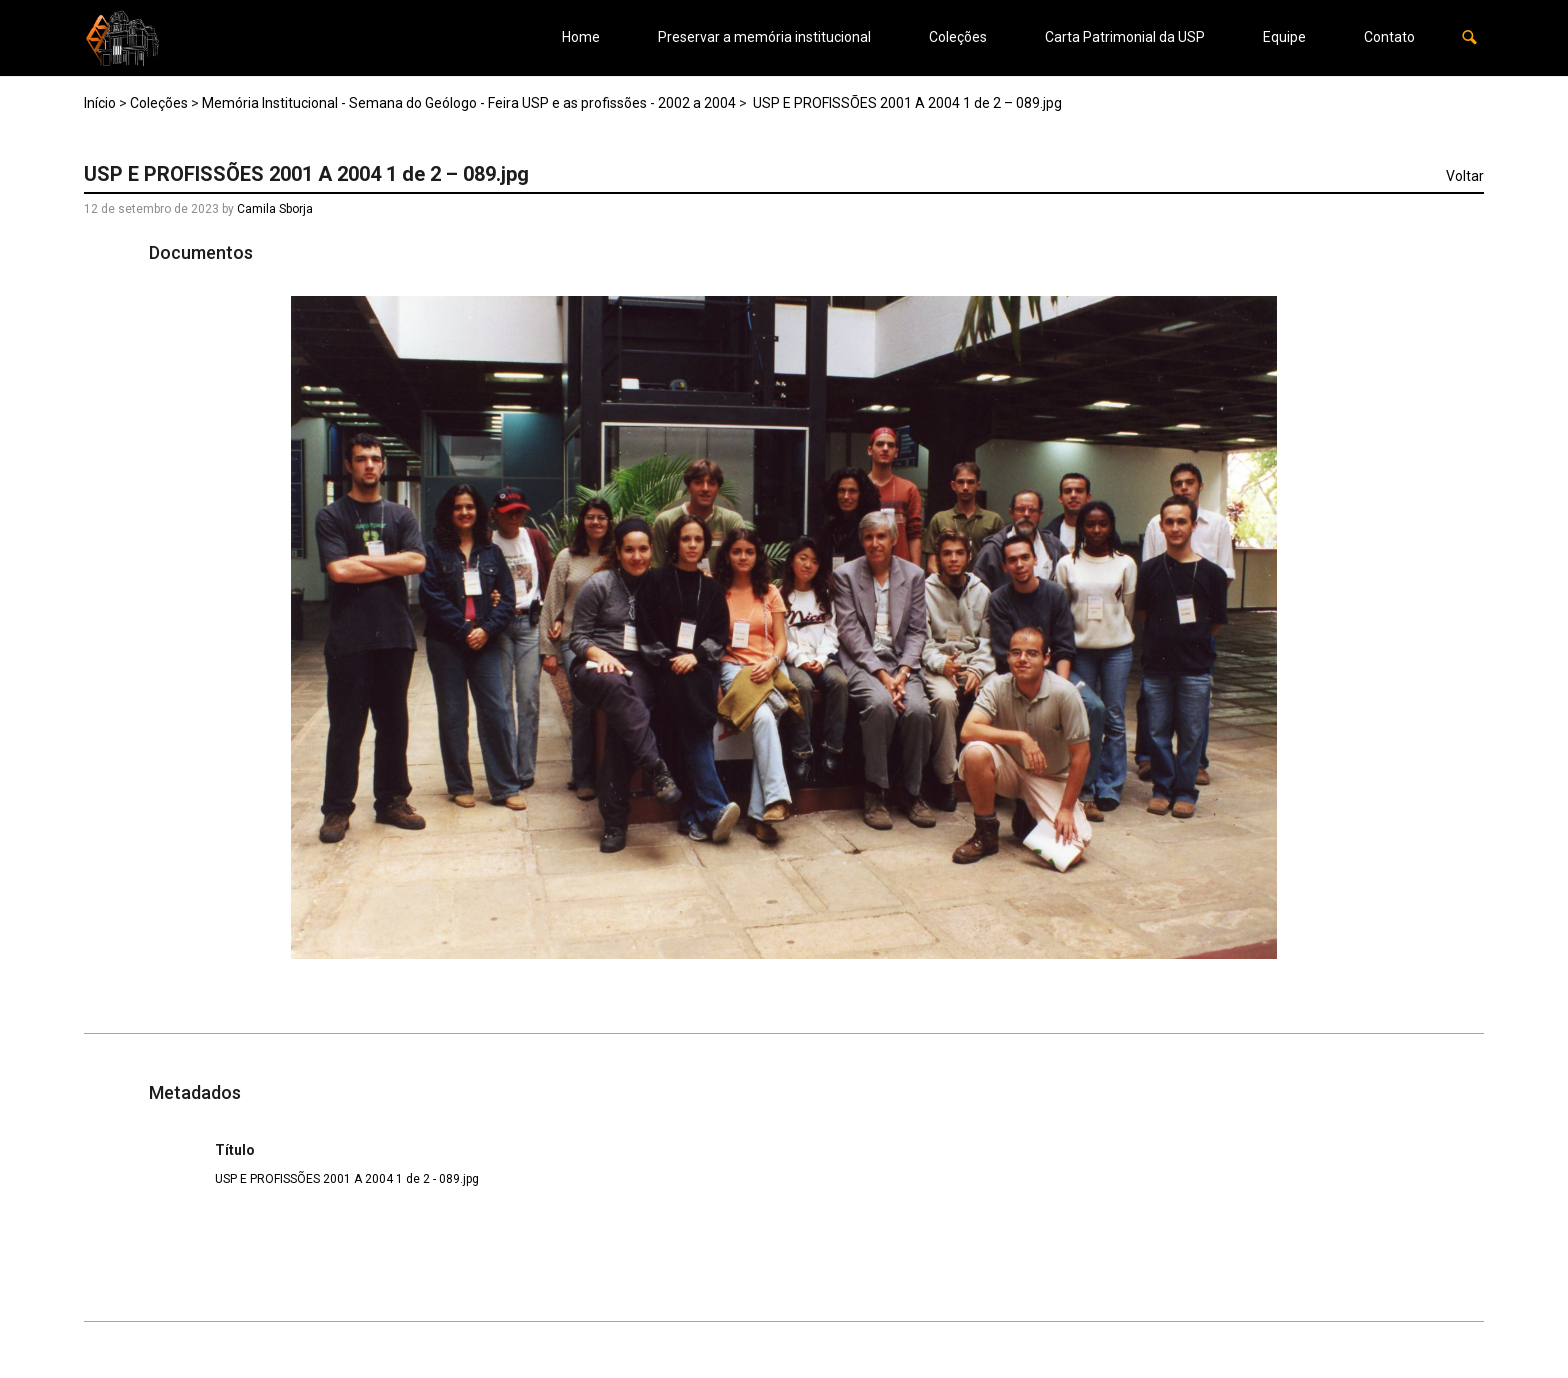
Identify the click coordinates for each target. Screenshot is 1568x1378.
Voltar (1465, 176)
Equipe (1284, 37)
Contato (1389, 37)
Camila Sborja (275, 209)
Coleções (958, 37)
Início (100, 103)
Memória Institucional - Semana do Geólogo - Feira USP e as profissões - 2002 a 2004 (469, 103)
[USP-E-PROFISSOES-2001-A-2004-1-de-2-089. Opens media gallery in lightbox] (784, 627)
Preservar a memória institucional (764, 37)
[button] (1469, 37)
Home (581, 37)
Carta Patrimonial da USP (1125, 37)
